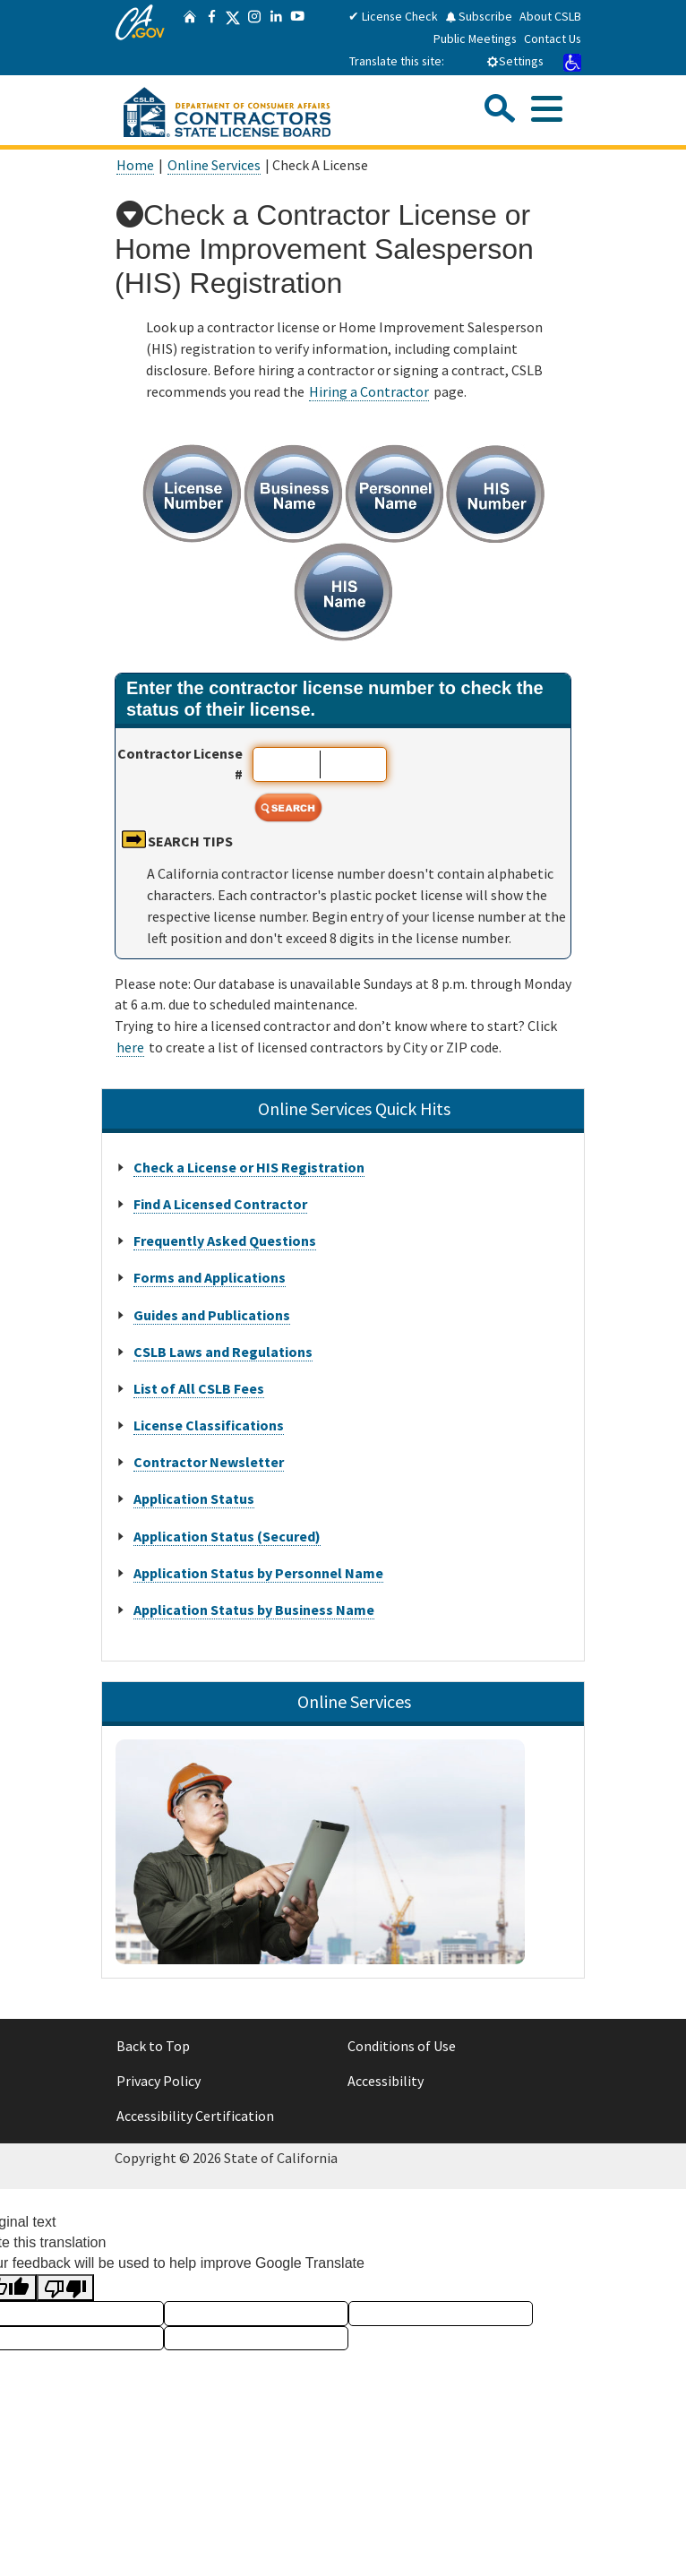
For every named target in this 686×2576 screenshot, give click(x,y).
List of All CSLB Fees (198, 1388)
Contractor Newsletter (208, 1462)
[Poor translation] (65, 2288)
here (130, 1047)
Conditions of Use (401, 2046)
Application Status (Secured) (227, 1536)
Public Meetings (475, 38)
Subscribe (478, 16)
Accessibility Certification (195, 2116)
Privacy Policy (158, 2081)
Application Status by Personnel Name (258, 1573)
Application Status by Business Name (253, 1610)
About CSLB (550, 16)
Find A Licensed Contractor (220, 1204)
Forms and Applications (209, 1277)
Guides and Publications (211, 1315)
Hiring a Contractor (369, 391)
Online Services (214, 165)
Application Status (193, 1498)
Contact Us (552, 38)
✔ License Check (393, 16)
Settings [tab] (515, 61)
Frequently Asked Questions (224, 1240)
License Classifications (208, 1425)
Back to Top (153, 2046)
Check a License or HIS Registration (248, 1167)
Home (135, 165)
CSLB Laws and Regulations (223, 1352)
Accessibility (385, 2081)
